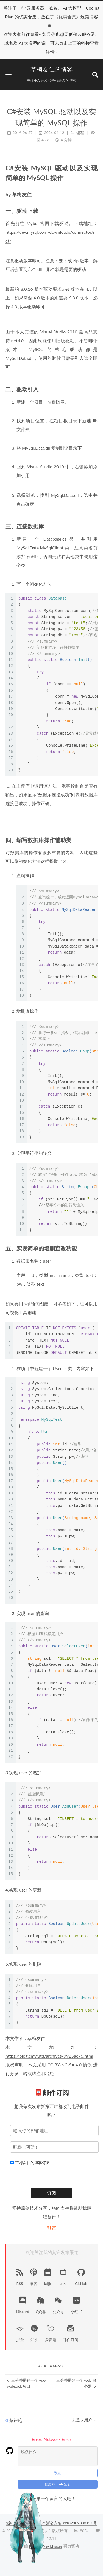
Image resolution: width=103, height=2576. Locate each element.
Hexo (33, 2478)
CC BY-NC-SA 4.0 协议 (69, 2064)
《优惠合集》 (67, 16)
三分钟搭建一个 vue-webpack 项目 (27, 2383)
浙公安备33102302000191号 (71, 2455)
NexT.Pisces (52, 2478)
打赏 (51, 2227)
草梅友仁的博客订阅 (32, 2162)
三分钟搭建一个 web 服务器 (76, 2383)
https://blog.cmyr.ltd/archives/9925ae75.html (49, 2055)
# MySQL (57, 2366)
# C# (42, 2366)
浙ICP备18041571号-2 (26, 2455)
